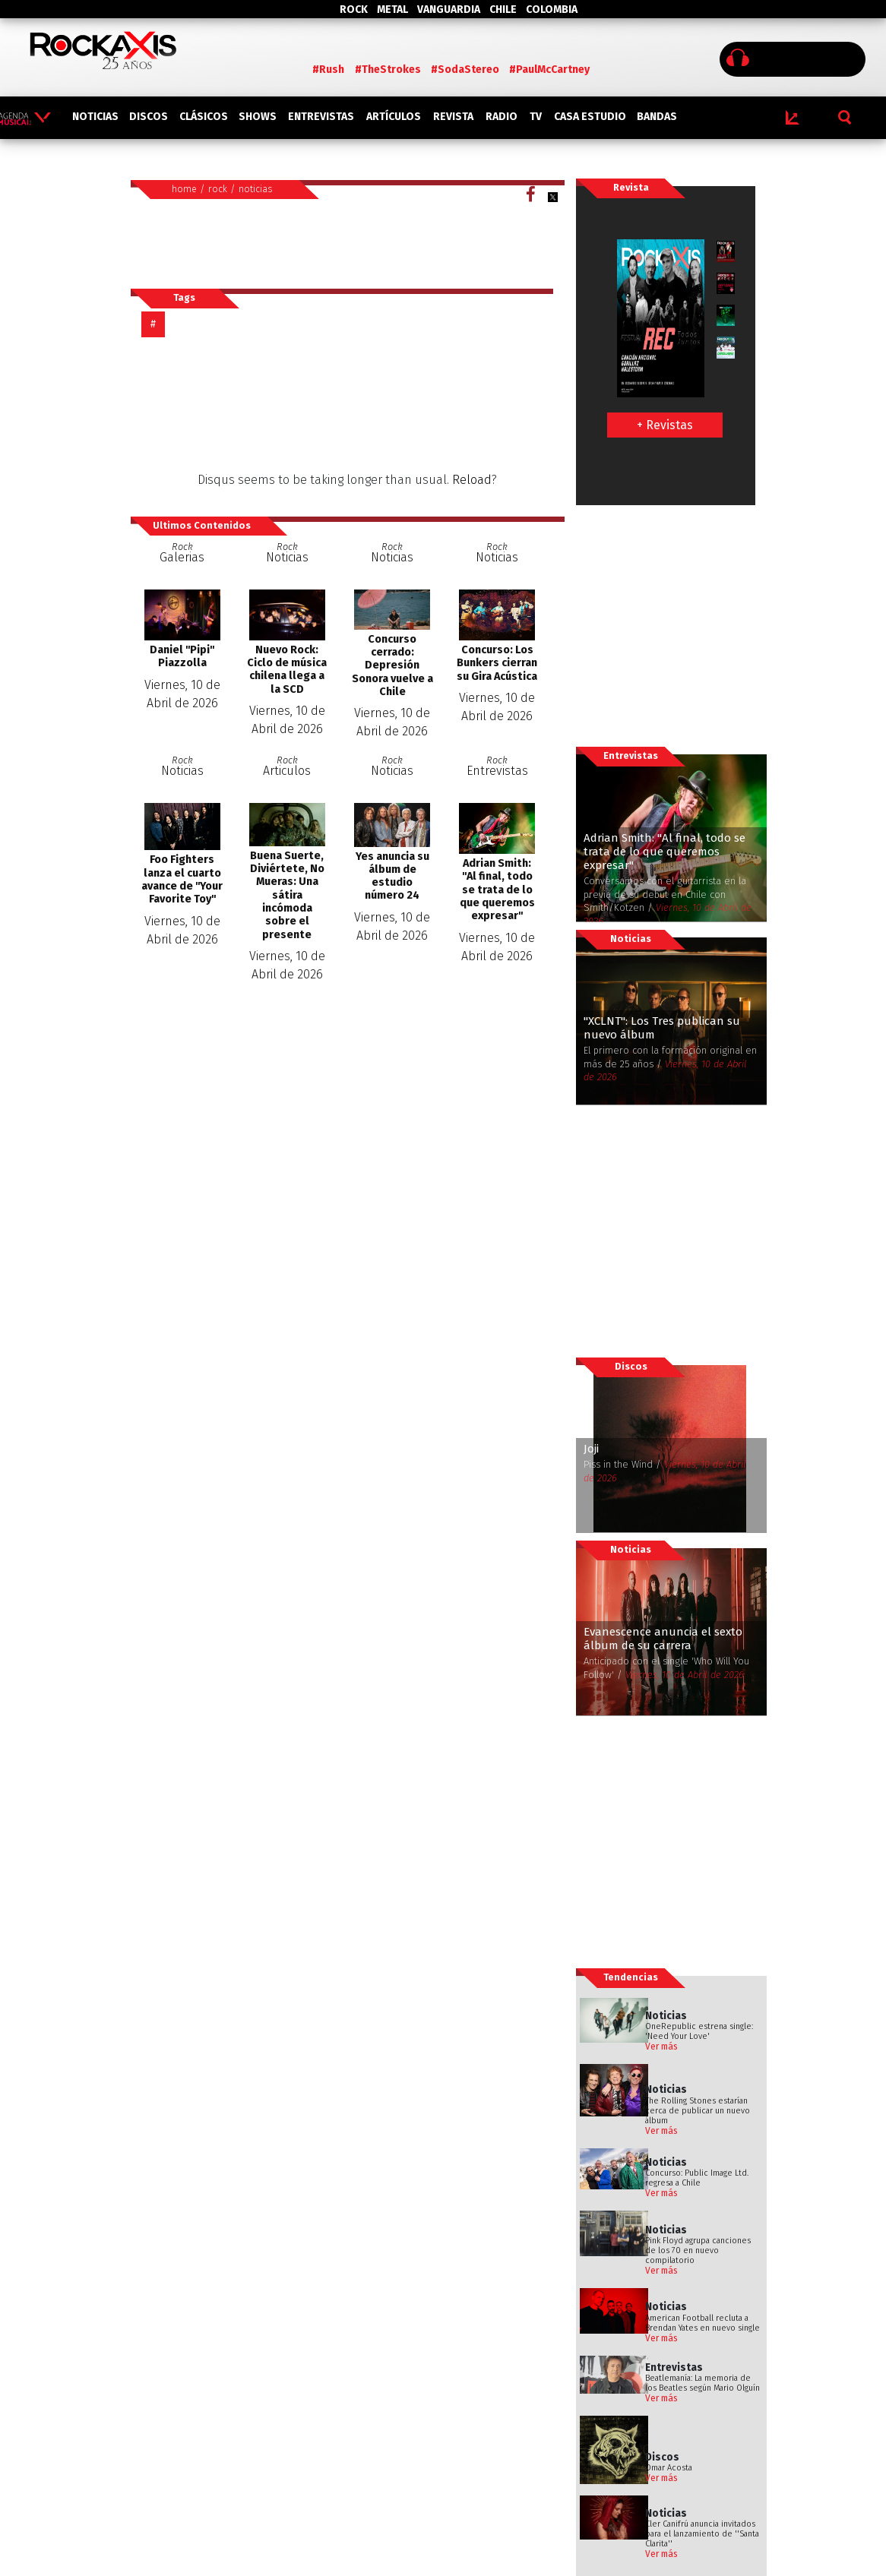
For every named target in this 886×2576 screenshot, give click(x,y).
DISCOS (148, 116)
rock (217, 188)
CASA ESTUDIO (590, 116)
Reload (472, 480)
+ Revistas (665, 425)
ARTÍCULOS (393, 116)
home (184, 188)
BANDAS (657, 116)
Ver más (661, 2046)
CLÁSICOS (203, 116)
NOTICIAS (95, 116)
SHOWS (258, 116)
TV (536, 116)
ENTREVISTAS (321, 116)
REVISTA (453, 116)
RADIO (501, 116)
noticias (256, 188)
